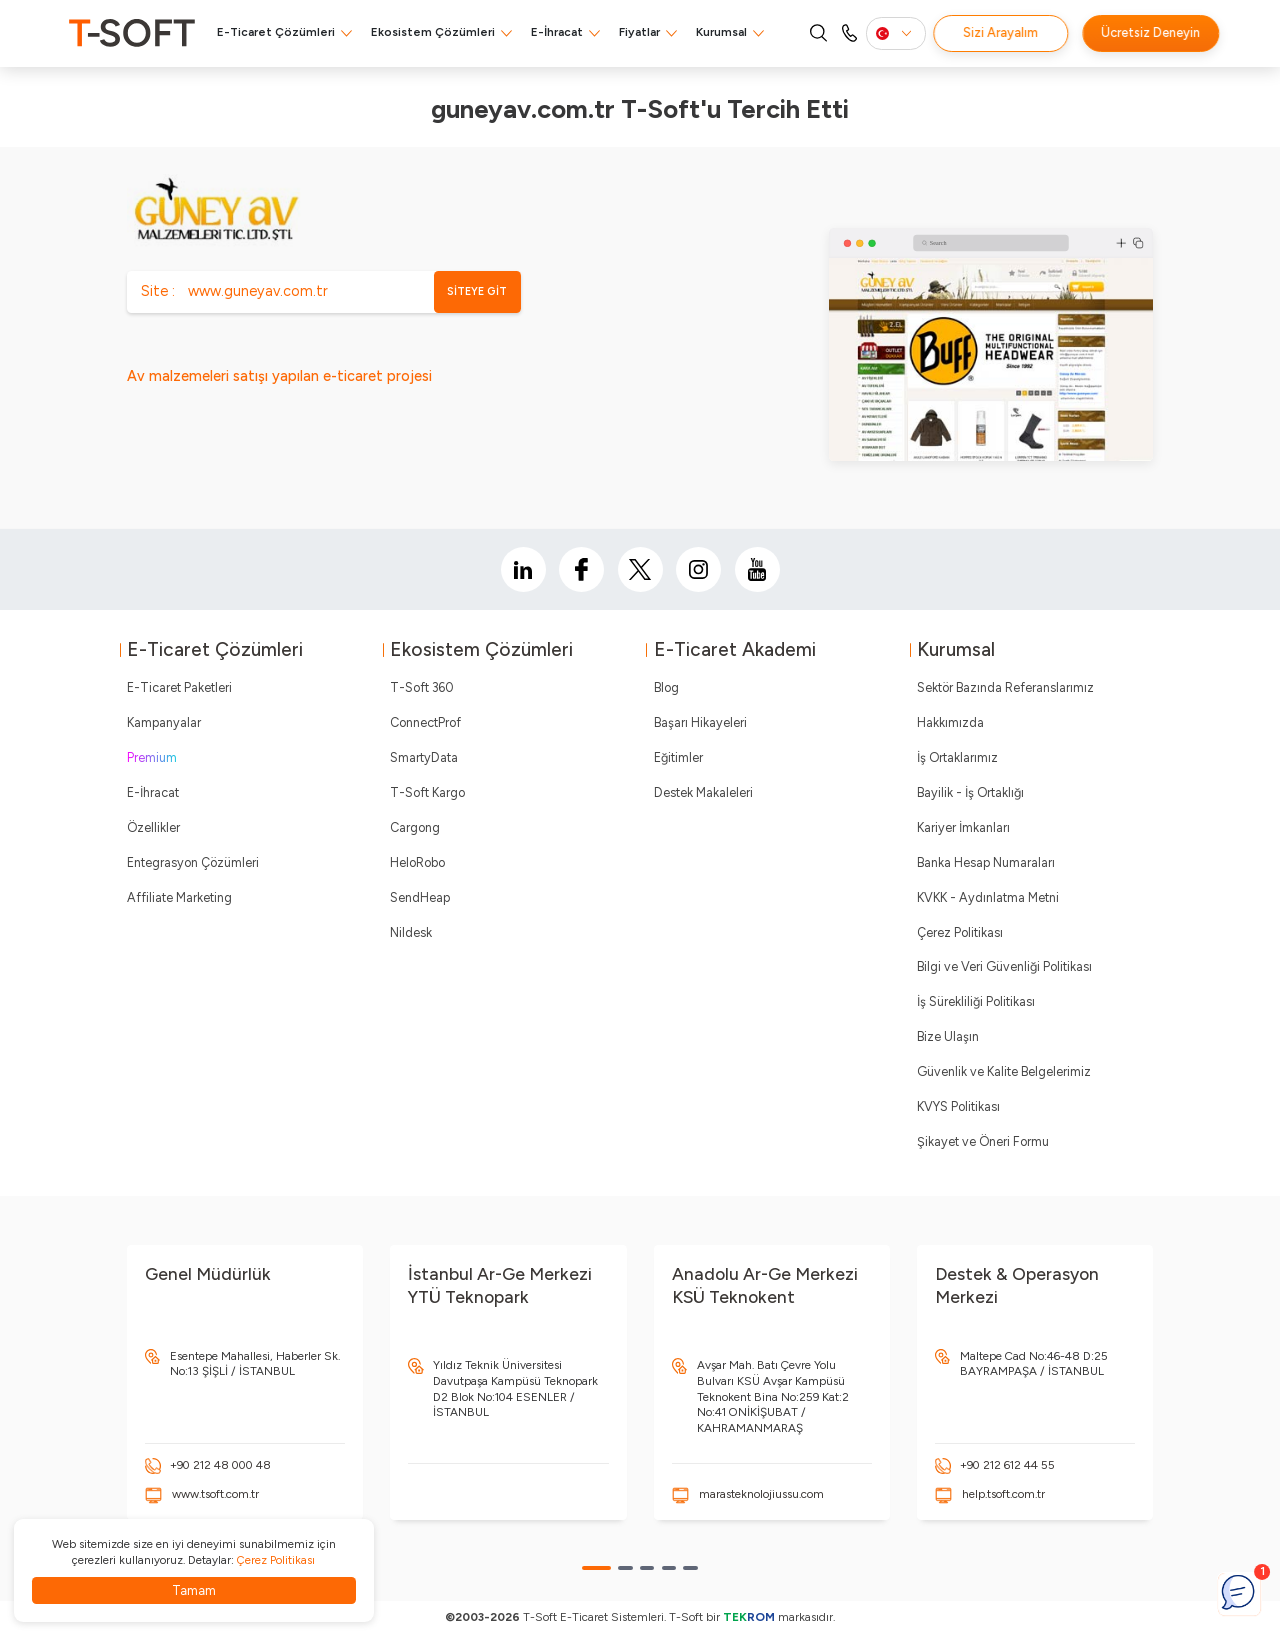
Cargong (415, 827)
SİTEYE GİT (477, 291)
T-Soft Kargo (427, 792)
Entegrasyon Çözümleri (193, 862)
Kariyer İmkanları (963, 827)
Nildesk (411, 932)
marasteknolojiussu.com (761, 1494)
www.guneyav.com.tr (258, 291)
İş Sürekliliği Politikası (976, 1001)
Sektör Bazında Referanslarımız (1005, 687)
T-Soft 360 (421, 687)
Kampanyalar (164, 722)
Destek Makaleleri (703, 792)
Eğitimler (678, 757)
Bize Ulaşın (948, 1036)
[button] (596, 1568)
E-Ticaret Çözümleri (276, 32)
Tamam (194, 1590)
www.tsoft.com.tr (215, 1494)
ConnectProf (425, 722)
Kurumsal (721, 32)
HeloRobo (417, 862)
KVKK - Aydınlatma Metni (988, 897)
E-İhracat (557, 32)
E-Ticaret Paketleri (179, 687)
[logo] (132, 33)
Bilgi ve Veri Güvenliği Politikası (1004, 966)
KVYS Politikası (958, 1106)
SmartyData (424, 757)
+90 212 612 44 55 (1007, 1465)
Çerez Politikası (960, 932)
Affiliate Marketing (179, 897)
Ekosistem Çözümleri (433, 32)
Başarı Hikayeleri (700, 722)
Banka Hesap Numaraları (986, 862)
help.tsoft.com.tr (1003, 1494)
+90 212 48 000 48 (220, 1465)
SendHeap (420, 897)
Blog (666, 687)
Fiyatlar (639, 32)
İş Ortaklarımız (957, 757)
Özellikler (153, 827)
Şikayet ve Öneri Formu (983, 1141)
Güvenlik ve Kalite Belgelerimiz (1004, 1071)
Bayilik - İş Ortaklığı (970, 792)
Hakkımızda (950, 722)
